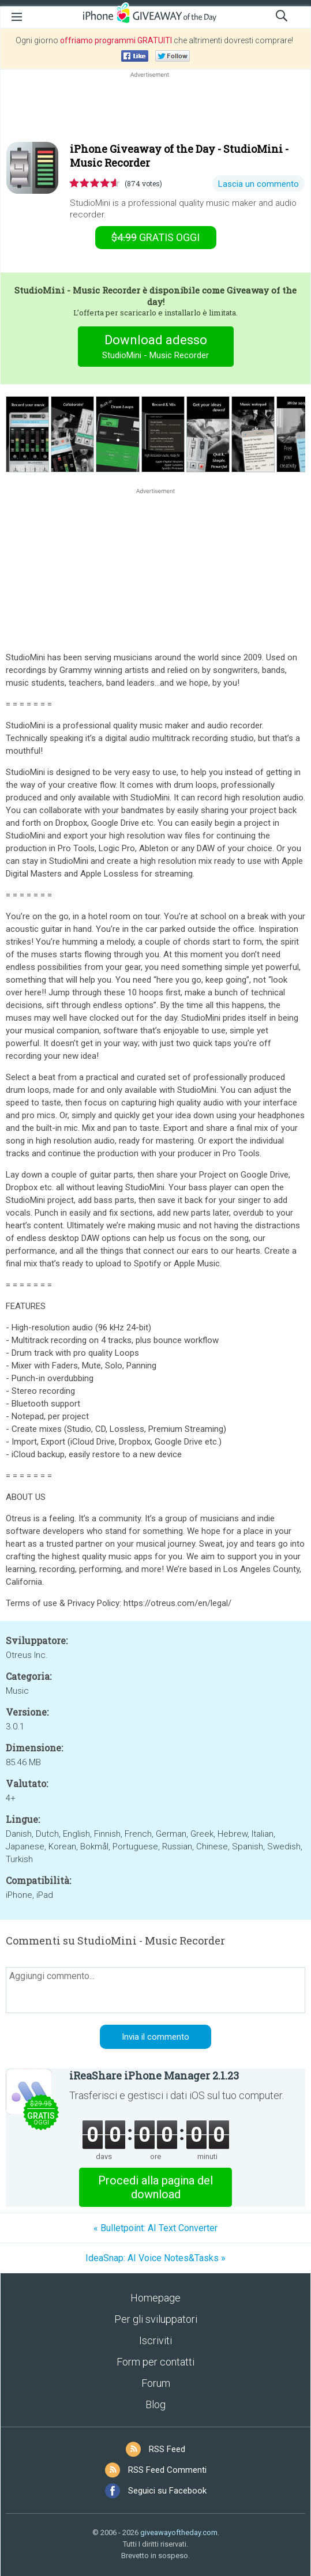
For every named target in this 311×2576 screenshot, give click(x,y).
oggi (155, 237)
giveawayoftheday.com (179, 2532)
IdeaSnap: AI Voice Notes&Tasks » (155, 2257)
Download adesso (155, 348)
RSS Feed (167, 2449)
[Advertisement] (155, 108)
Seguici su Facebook (167, 2490)
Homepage (155, 2298)
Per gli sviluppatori (155, 2319)
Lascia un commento (258, 184)
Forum (155, 2383)
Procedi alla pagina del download (155, 2187)
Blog (155, 2404)
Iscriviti (155, 2340)
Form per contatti (155, 2362)
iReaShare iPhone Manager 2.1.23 (154, 2075)
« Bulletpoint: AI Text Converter (155, 2227)
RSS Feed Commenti (167, 2470)
